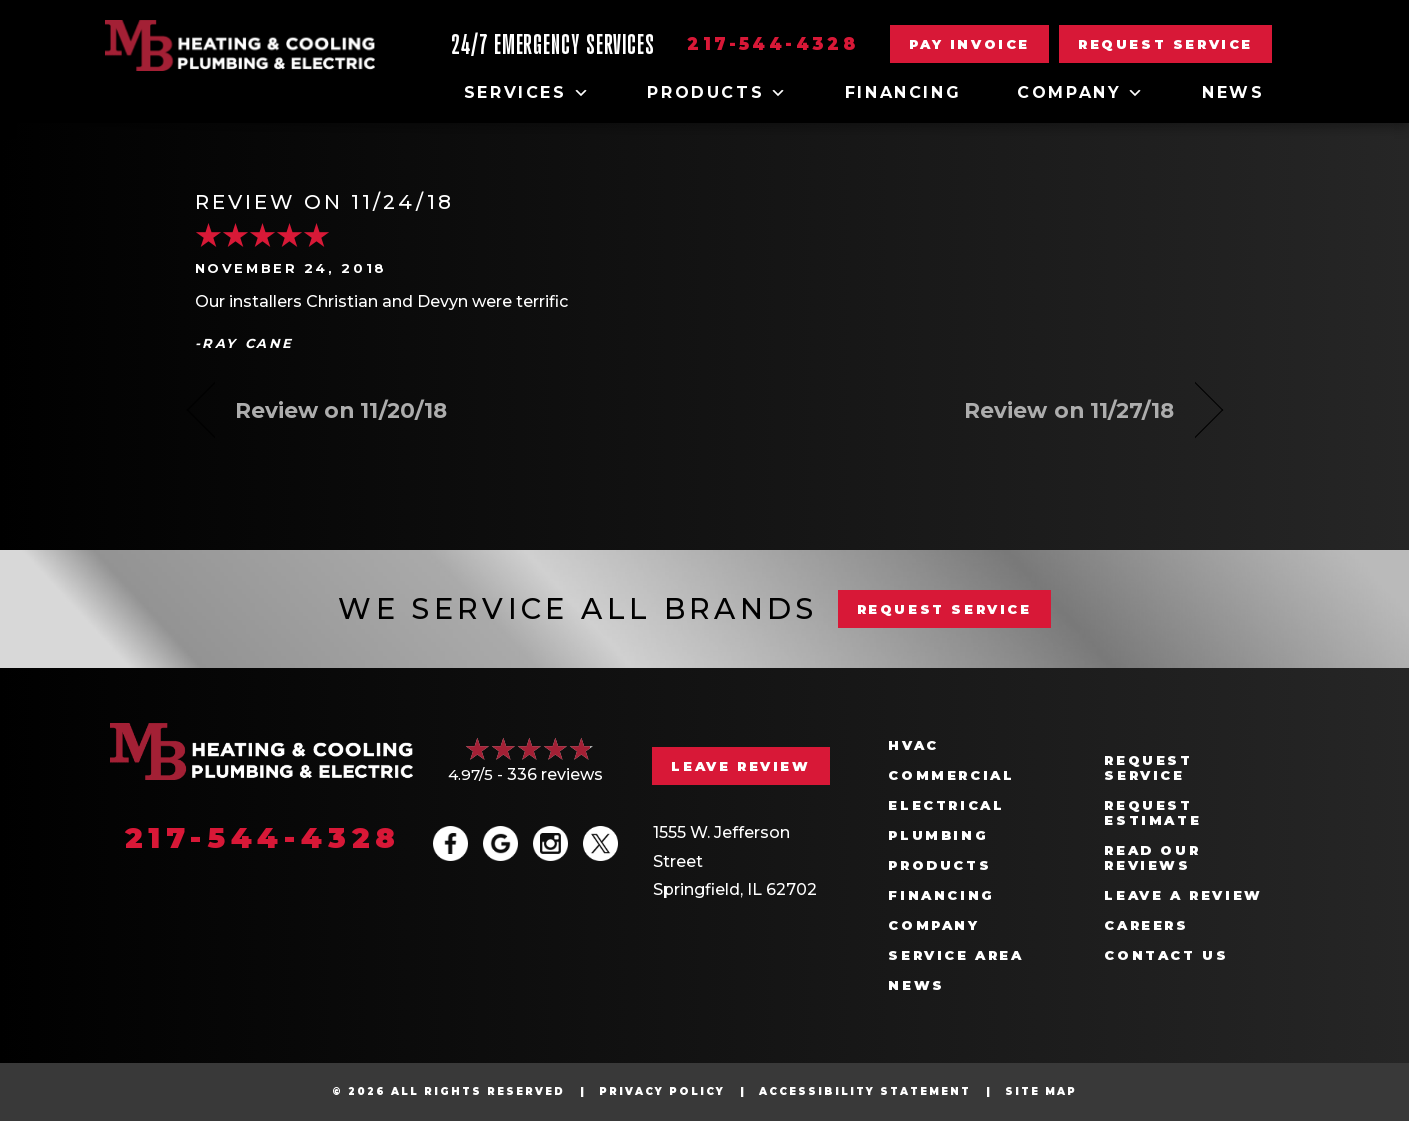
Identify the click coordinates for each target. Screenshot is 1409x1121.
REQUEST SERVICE (944, 609)
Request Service (1148, 768)
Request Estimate (1152, 813)
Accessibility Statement (865, 1091)
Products (717, 93)
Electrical (946, 805)
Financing (903, 92)
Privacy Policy (662, 1091)
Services (527, 93)
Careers (1146, 925)
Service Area (955, 955)
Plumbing (938, 835)
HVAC (913, 745)
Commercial (951, 775)
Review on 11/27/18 (1069, 410)
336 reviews (555, 774)
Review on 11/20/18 (341, 410)
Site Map (1041, 1091)
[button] (1165, 44)
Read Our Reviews (1152, 858)
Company (1081, 93)
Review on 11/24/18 (324, 202)
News (1233, 92)
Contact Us (1166, 955)
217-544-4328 (772, 44)
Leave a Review (1183, 895)
